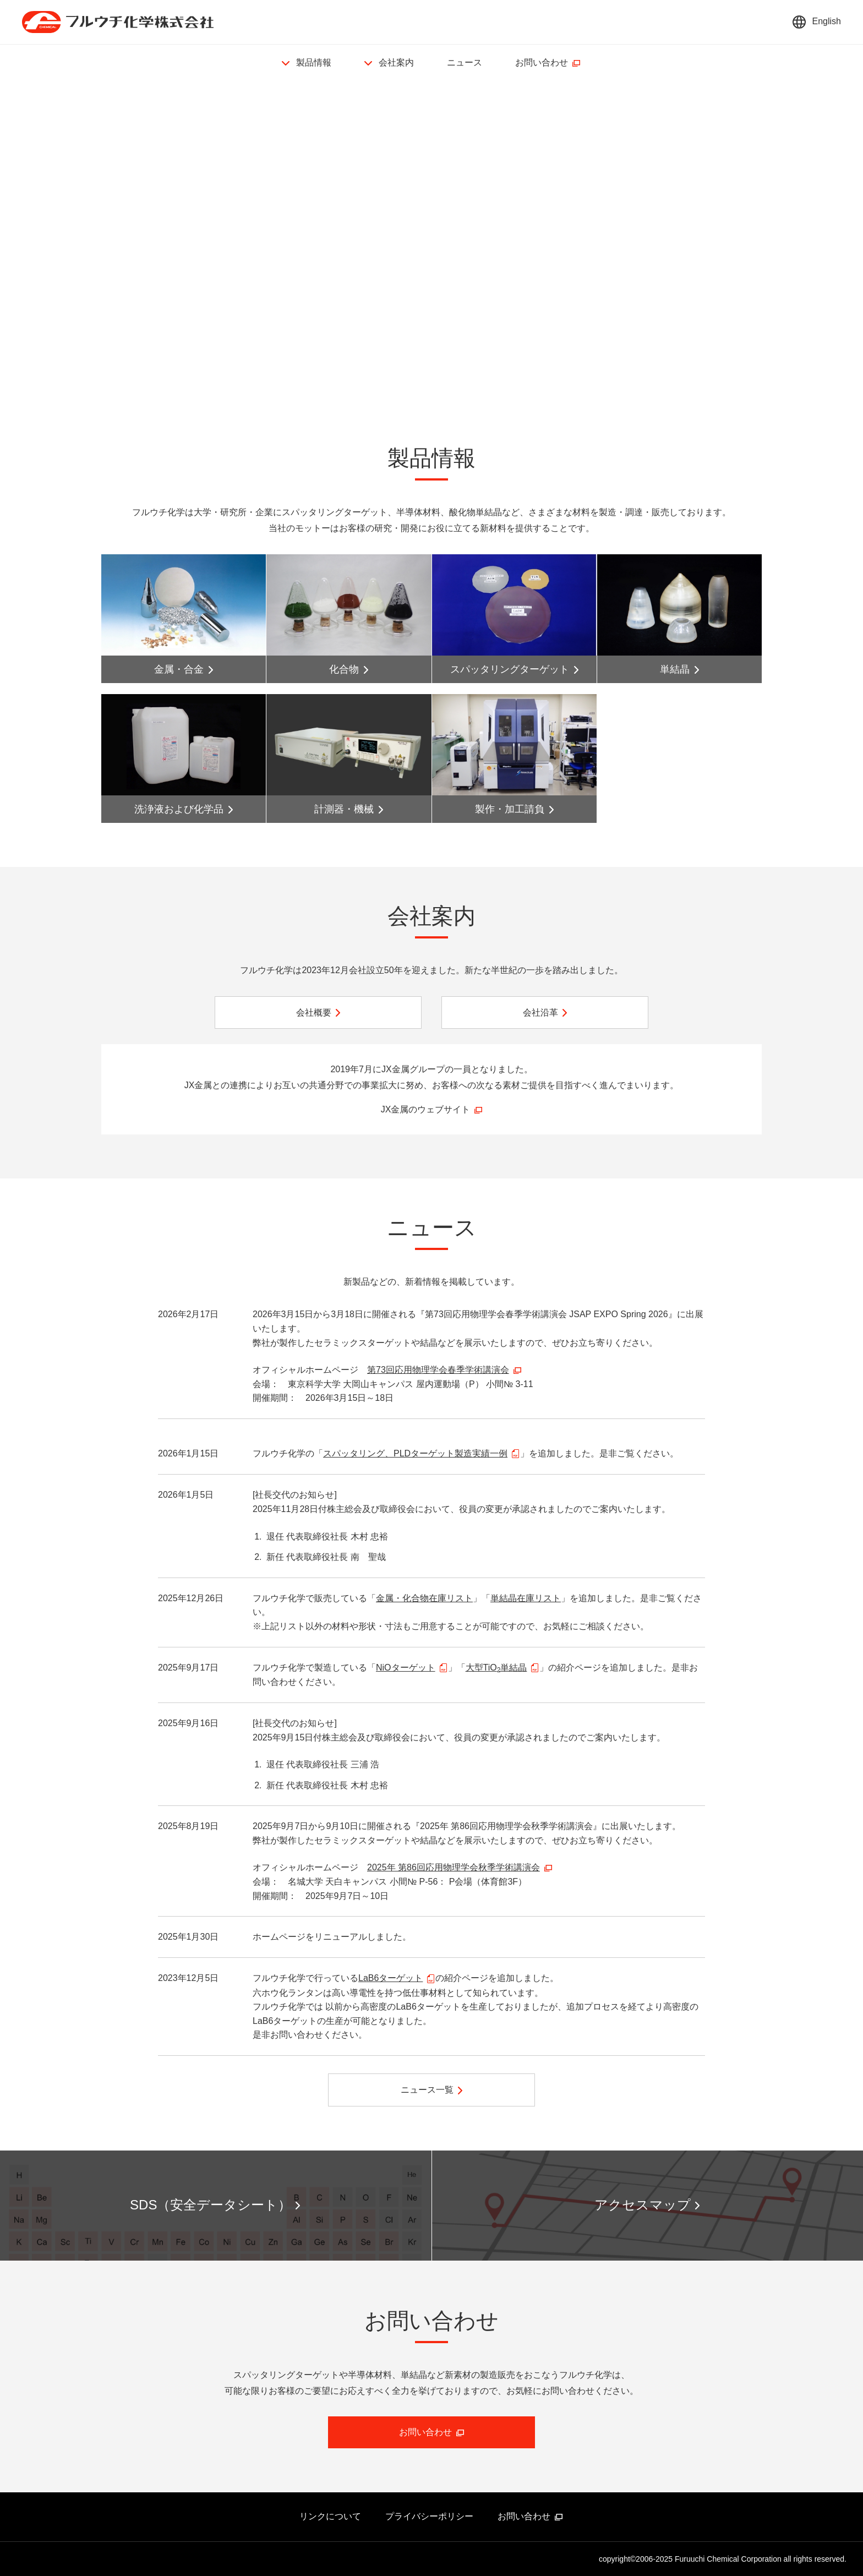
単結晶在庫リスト (525, 1598)
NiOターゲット (405, 1667)
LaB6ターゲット (390, 1978)
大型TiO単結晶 (496, 1667)
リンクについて (330, 2516)
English (826, 21)
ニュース (464, 62)
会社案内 (396, 62)
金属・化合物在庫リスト (424, 1598)
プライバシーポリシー (429, 2516)
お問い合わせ (541, 62)
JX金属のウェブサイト (426, 1109)
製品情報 (313, 62)
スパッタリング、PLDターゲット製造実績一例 (415, 1453)
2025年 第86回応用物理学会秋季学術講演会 (453, 1867)
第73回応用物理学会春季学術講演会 (438, 1369)
